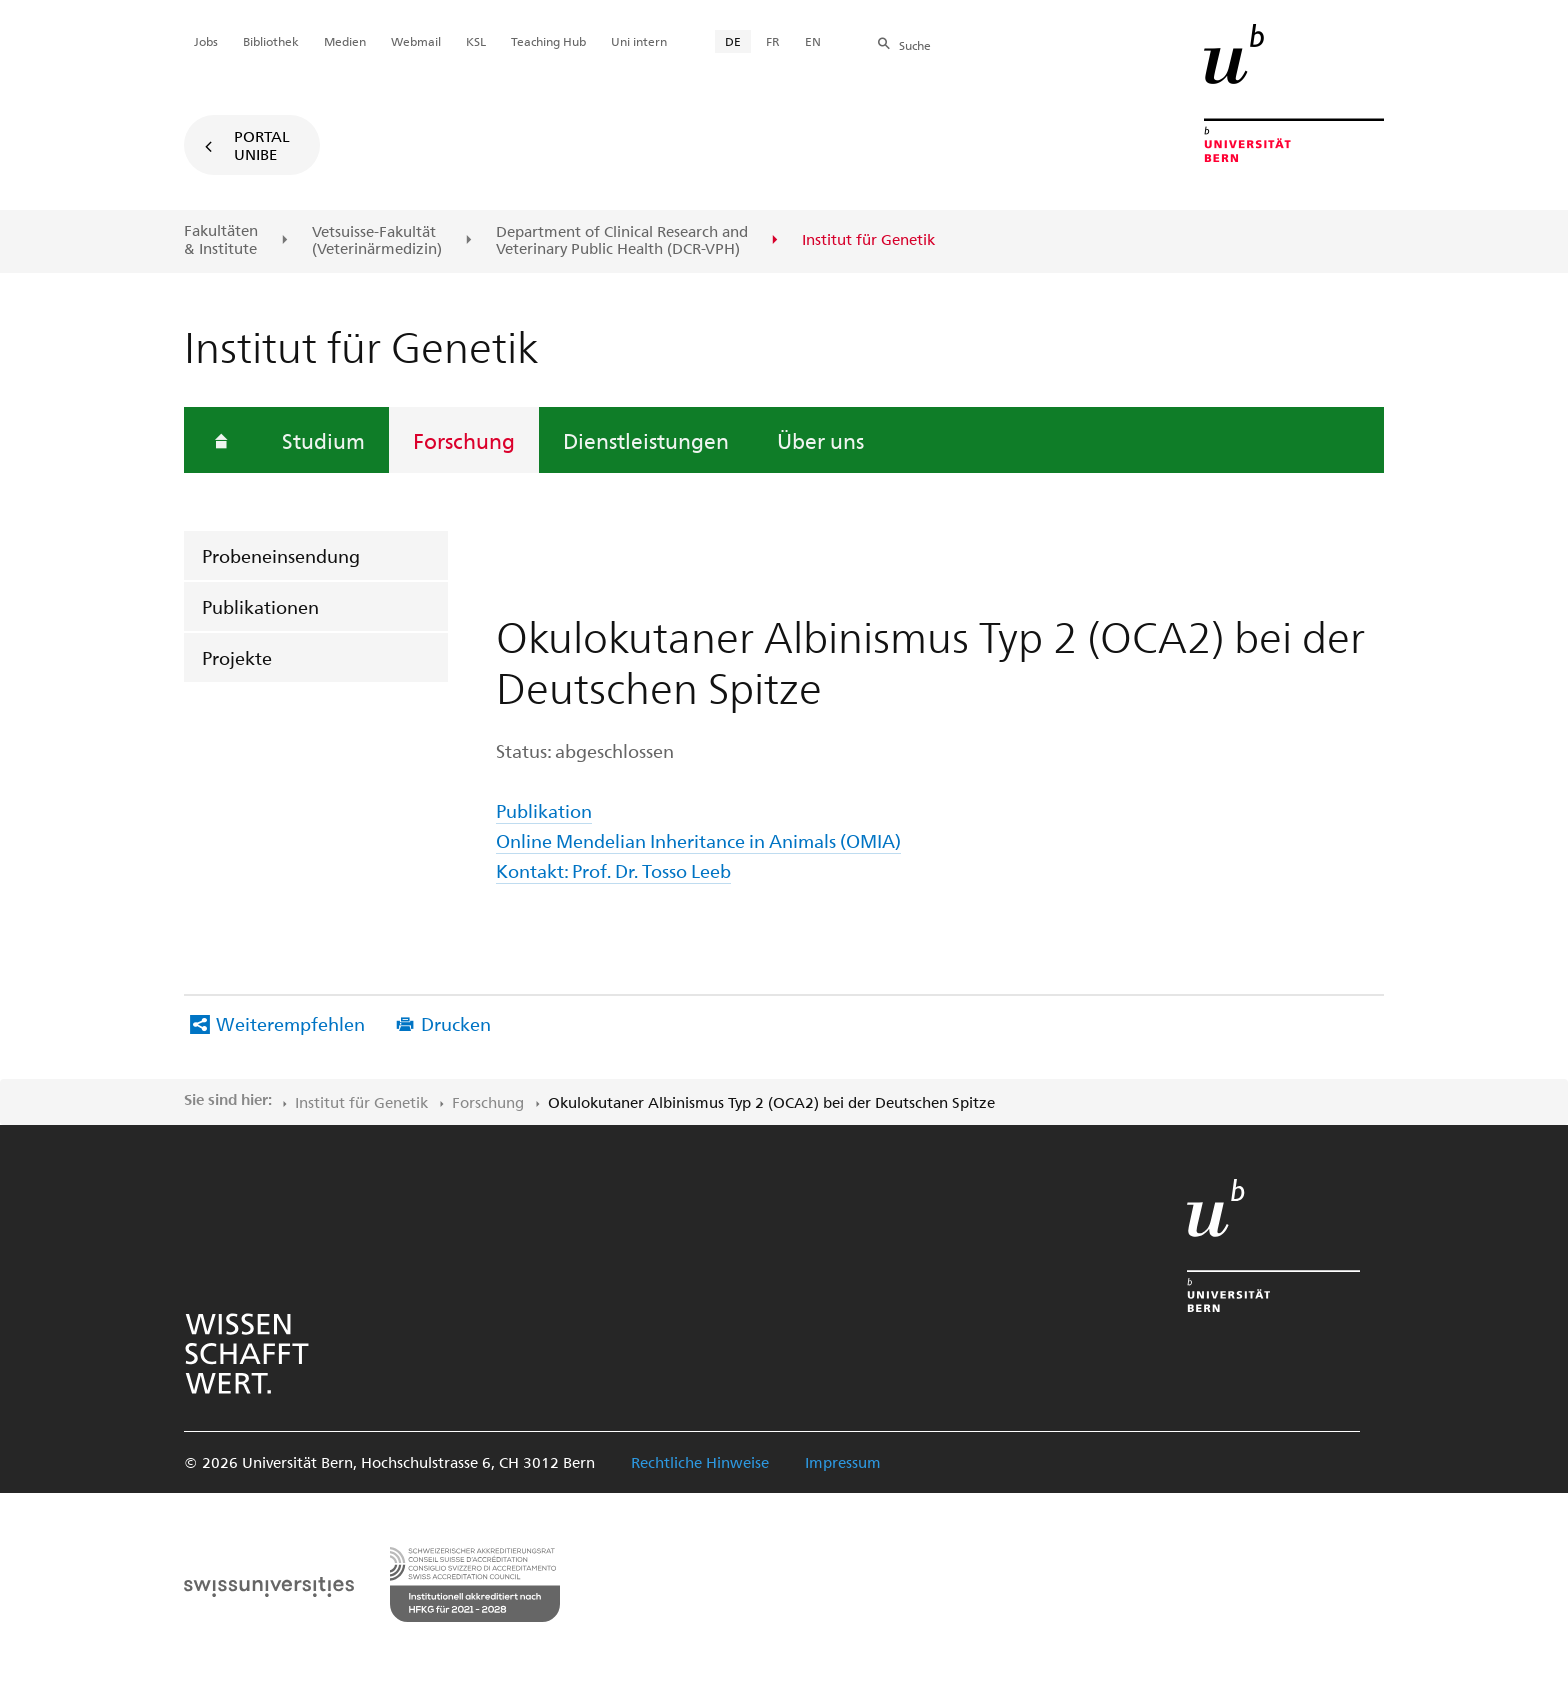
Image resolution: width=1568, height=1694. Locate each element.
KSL (476, 41)
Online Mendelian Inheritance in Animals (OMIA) (698, 840)
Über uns (820, 440)
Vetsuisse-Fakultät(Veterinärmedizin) (377, 240)
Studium (323, 440)
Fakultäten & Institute (221, 239)
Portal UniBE (262, 145)
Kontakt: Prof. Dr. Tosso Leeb (613, 870)
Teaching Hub (548, 41)
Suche (915, 45)
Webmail (416, 41)
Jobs (206, 41)
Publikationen (260, 606)
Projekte (237, 657)
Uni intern (639, 41)
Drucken (456, 1023)
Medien (345, 41)
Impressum (843, 1462)
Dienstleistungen (646, 440)
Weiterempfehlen (290, 1023)
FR (773, 41)
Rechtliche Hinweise (700, 1462)
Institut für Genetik (361, 1102)
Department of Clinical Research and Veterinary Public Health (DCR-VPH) (622, 240)
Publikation (544, 810)
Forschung (464, 440)
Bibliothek (271, 41)
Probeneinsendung (281, 555)
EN (813, 41)
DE (733, 41)
